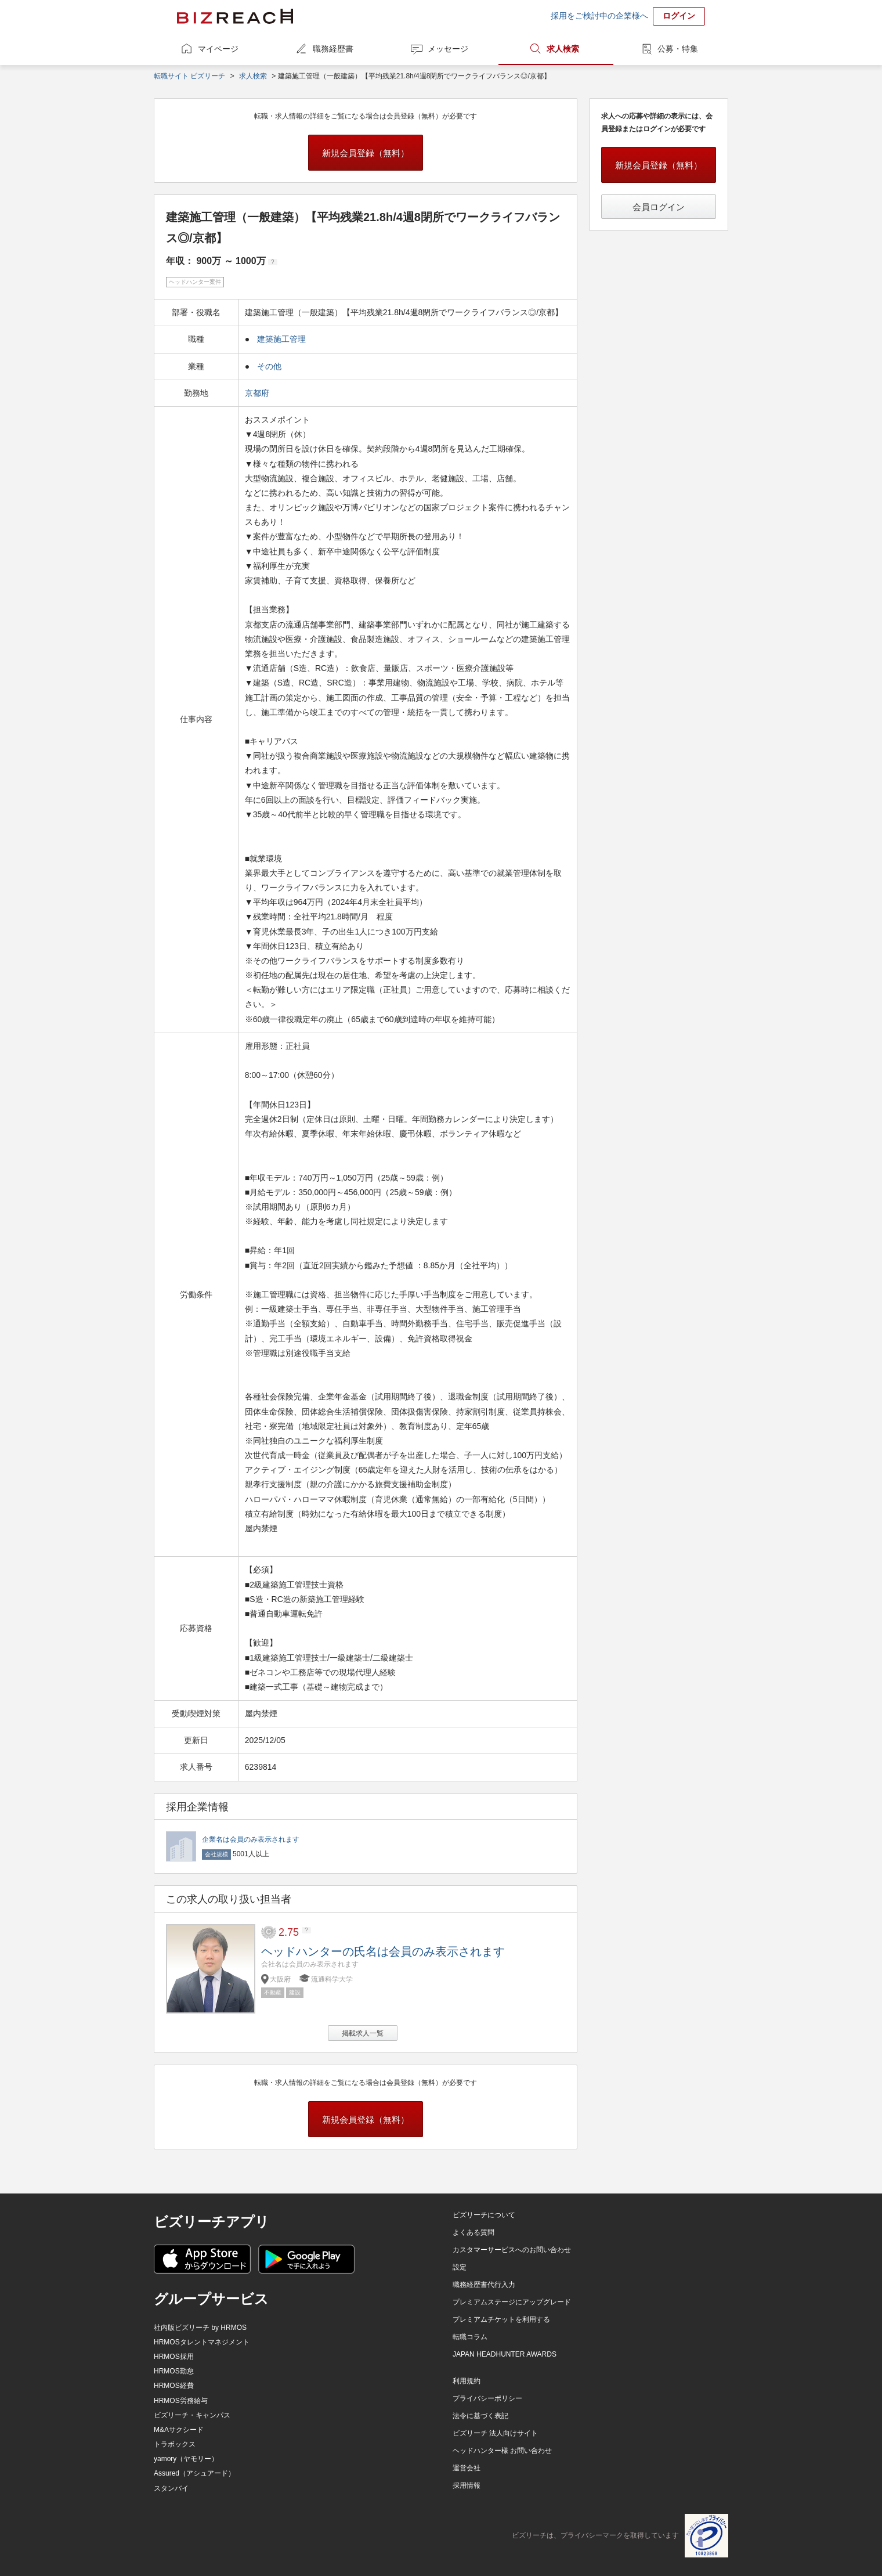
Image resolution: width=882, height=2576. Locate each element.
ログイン (679, 15)
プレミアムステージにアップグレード (512, 2302)
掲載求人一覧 (363, 2033)
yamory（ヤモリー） (186, 2459)
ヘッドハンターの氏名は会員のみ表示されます (383, 1951)
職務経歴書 (333, 48)
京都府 (258, 393)
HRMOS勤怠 (174, 2371)
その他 (269, 366)
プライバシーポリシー (487, 2398)
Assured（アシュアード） (194, 2473)
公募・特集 (677, 48)
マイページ (218, 48)
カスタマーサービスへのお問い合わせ (512, 2250)
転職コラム (470, 2337)
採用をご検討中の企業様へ (599, 15)
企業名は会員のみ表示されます (250, 1839)
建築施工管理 (281, 339)
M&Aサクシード (179, 2430)
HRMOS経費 (174, 2386)
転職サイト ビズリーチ (189, 76)
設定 (460, 2267)
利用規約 (466, 2381)
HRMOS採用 (174, 2357)
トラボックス (175, 2444)
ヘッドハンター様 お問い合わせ (502, 2451)
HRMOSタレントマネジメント (202, 2342)
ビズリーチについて (484, 2215)
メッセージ (448, 48)
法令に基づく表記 (480, 2416)
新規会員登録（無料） (365, 153)
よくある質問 (473, 2232)
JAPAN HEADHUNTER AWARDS (504, 2354)
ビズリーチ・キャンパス (192, 2415)
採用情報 (466, 2485)
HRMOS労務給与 (181, 2401)
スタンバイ (171, 2488)
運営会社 (466, 2468)
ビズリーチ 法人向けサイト (495, 2433)
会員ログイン (658, 207)
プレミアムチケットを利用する (501, 2319)
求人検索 (563, 48)
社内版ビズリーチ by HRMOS (200, 2328)
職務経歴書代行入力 (484, 2285)
